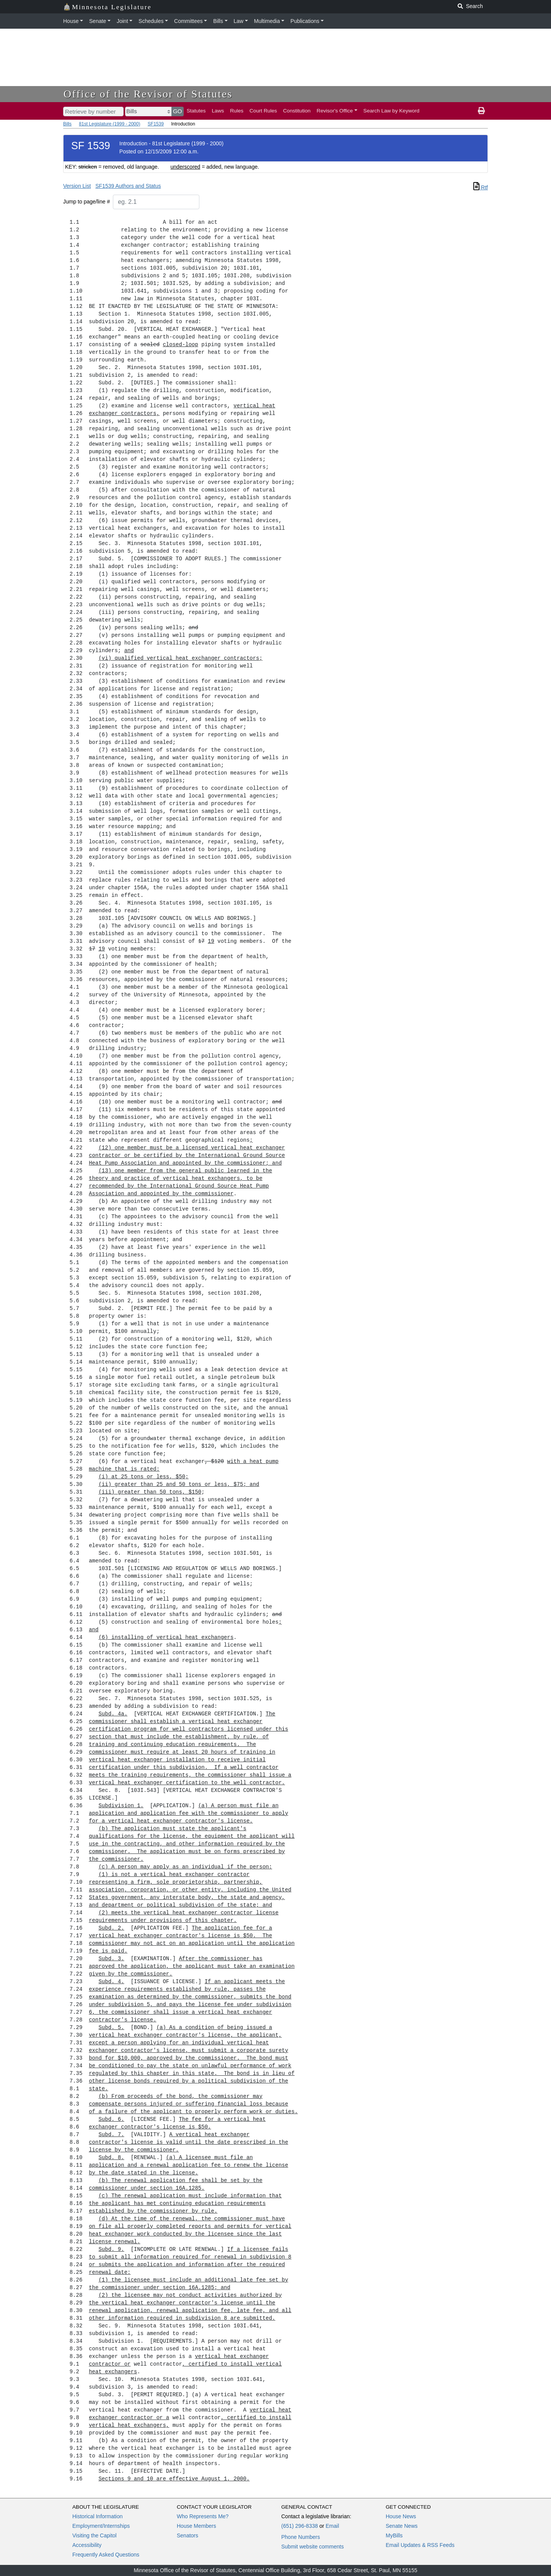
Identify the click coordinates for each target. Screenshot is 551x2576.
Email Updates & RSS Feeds (420, 2545)
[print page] (481, 111)
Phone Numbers (300, 2537)
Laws (218, 111)
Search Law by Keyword (392, 111)
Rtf (480, 187)
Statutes (196, 111)
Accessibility (86, 2545)
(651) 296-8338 (299, 2526)
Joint (122, 21)
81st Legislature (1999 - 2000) (109, 124)
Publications (305, 21)
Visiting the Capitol (94, 2535)
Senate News (401, 2526)
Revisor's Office (335, 111)
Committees (188, 21)
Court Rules (263, 111)
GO (177, 111)
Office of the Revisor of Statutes (148, 94)
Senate (97, 21)
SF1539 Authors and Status (128, 186)
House (70, 21)
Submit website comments (312, 2546)
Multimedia (267, 21)
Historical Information (97, 2516)
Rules (236, 111)
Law (239, 21)
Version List (77, 186)
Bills (218, 21)
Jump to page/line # (86, 202)
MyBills (394, 2535)
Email (332, 2526)
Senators (187, 2535)
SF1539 (156, 124)
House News (401, 2516)
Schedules (151, 21)
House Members (196, 2526)
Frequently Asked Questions (105, 2555)
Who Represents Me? (202, 2516)
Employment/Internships (101, 2526)
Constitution (297, 111)
